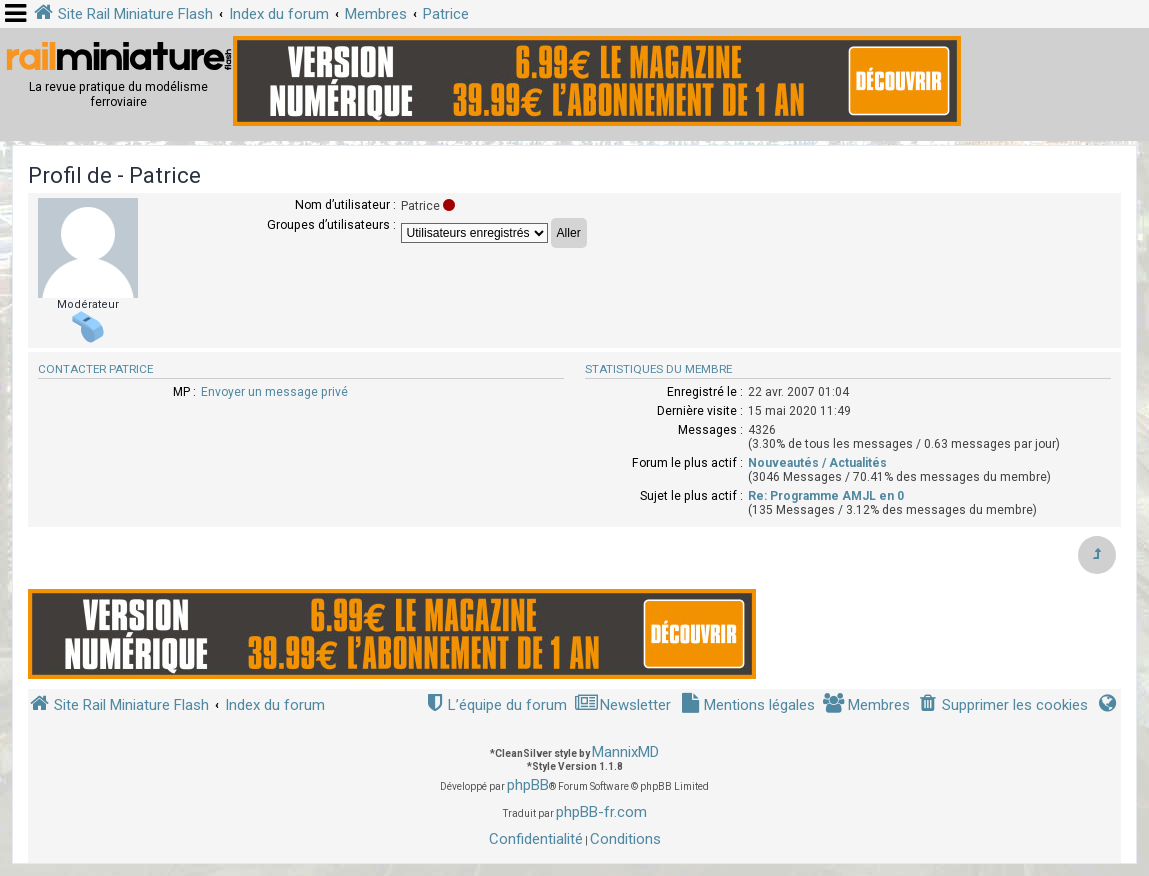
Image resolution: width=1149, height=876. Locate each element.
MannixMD (625, 752)
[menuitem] (1003, 705)
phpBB (528, 785)
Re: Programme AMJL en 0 (826, 496)
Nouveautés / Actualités (817, 463)
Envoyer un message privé (274, 392)
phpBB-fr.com (601, 812)
